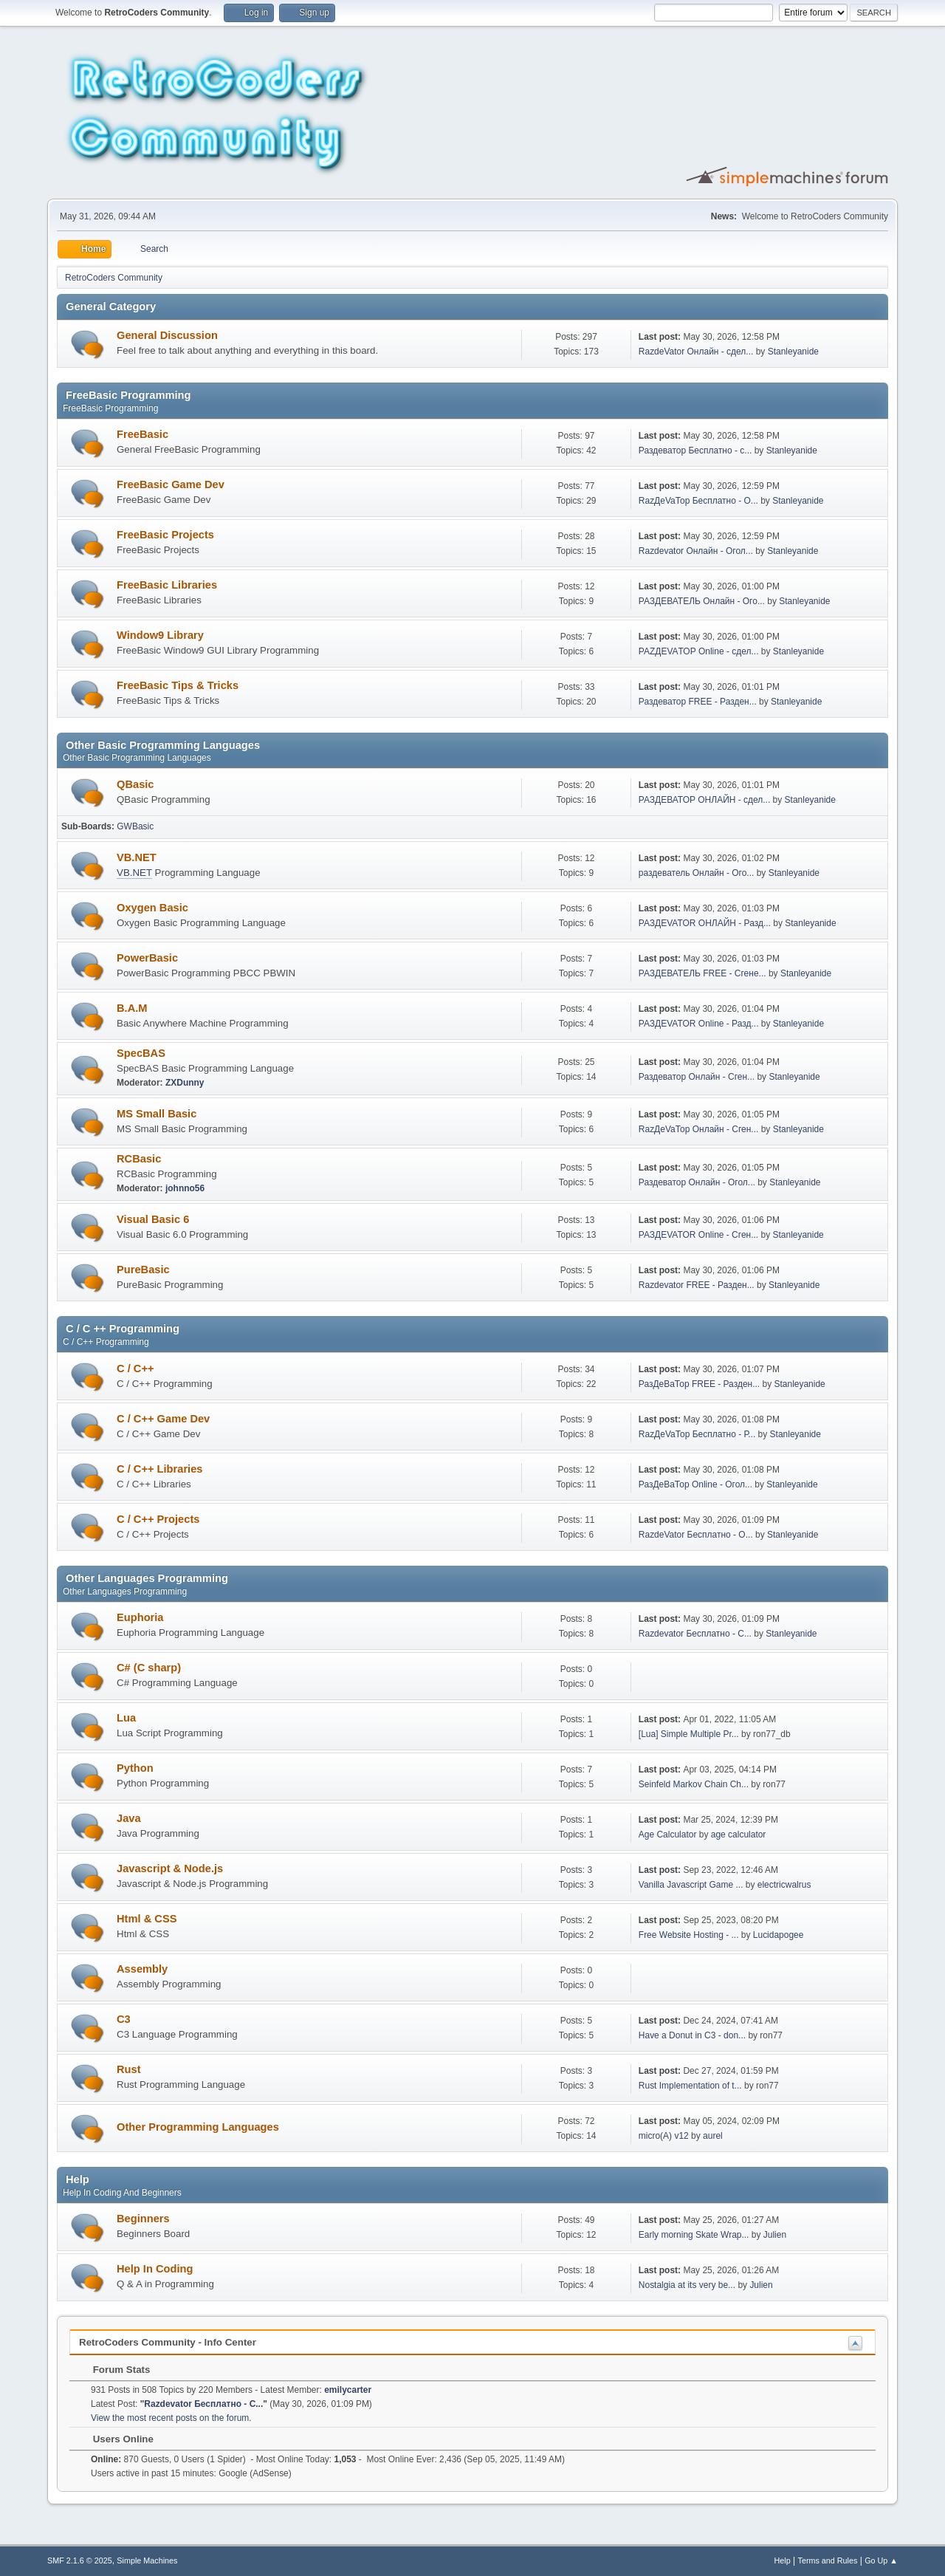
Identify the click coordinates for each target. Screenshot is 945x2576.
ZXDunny (185, 1083)
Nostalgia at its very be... (687, 2285)
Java (129, 1818)
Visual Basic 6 (153, 1219)
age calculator (738, 1834)
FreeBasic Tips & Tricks (177, 685)
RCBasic (139, 1159)
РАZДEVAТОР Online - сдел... (699, 651)
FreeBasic (142, 434)
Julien (774, 2235)
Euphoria (140, 1617)
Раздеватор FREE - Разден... (698, 701)
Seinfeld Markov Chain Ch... (694, 1784)
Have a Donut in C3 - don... (692, 2035)
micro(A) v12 (664, 2136)
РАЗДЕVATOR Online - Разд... (699, 1023)
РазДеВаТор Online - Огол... (695, 1484)
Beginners (143, 2218)
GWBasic (135, 826)
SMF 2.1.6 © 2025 (79, 2560)
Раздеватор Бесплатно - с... (695, 450)
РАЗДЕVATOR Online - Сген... (698, 1235)
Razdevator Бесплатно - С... (695, 1633)
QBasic (135, 784)
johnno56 (185, 1188)
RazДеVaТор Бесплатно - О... (698, 501)
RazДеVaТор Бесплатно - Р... (697, 1434)
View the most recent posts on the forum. (171, 2418)
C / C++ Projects (158, 1519)
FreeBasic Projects (165, 535)
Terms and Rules (828, 2560)
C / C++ (135, 1368)
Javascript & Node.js (170, 1868)
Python (135, 1768)
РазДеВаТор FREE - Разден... (699, 1384)
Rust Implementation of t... (690, 2085)
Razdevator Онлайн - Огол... (696, 551)
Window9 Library (160, 635)
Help (782, 2560)
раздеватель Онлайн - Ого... (697, 873)
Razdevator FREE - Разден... (697, 1285)
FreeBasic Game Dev (170, 484)
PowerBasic (147, 958)
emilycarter (347, 2390)
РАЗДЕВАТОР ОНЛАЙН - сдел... (704, 800)
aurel (713, 2136)
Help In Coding (155, 2269)
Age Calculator (668, 1834)
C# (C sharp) (149, 1668)
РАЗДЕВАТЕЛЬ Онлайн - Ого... (702, 601)
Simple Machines (147, 2560)
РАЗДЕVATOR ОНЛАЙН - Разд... (705, 923)
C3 (124, 2019)
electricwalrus (784, 1885)
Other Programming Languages (198, 2127)
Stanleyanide (793, 351)
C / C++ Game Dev (163, 1419)
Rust (129, 2069)
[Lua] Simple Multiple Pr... (689, 1734)
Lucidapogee (778, 1935)
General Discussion (167, 335)
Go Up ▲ (881, 2560)
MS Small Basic (156, 1114)
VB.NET (137, 857)
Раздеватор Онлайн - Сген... (697, 1077)
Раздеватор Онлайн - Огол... (697, 1182)
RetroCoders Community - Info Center (167, 2342)
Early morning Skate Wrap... (694, 2235)
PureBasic (143, 1269)
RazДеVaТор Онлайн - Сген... (699, 1129)
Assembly (142, 1969)
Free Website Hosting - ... (689, 1935)
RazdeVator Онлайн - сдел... (696, 351)
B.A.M (132, 1008)
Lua (126, 1718)
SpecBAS (141, 1053)
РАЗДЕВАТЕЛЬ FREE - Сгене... (702, 973)
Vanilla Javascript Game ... (691, 1885)
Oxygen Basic (152, 908)
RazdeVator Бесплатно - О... (696, 1535)
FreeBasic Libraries (167, 585)
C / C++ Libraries (159, 1469)
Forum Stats (114, 2369)
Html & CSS (146, 1919)
